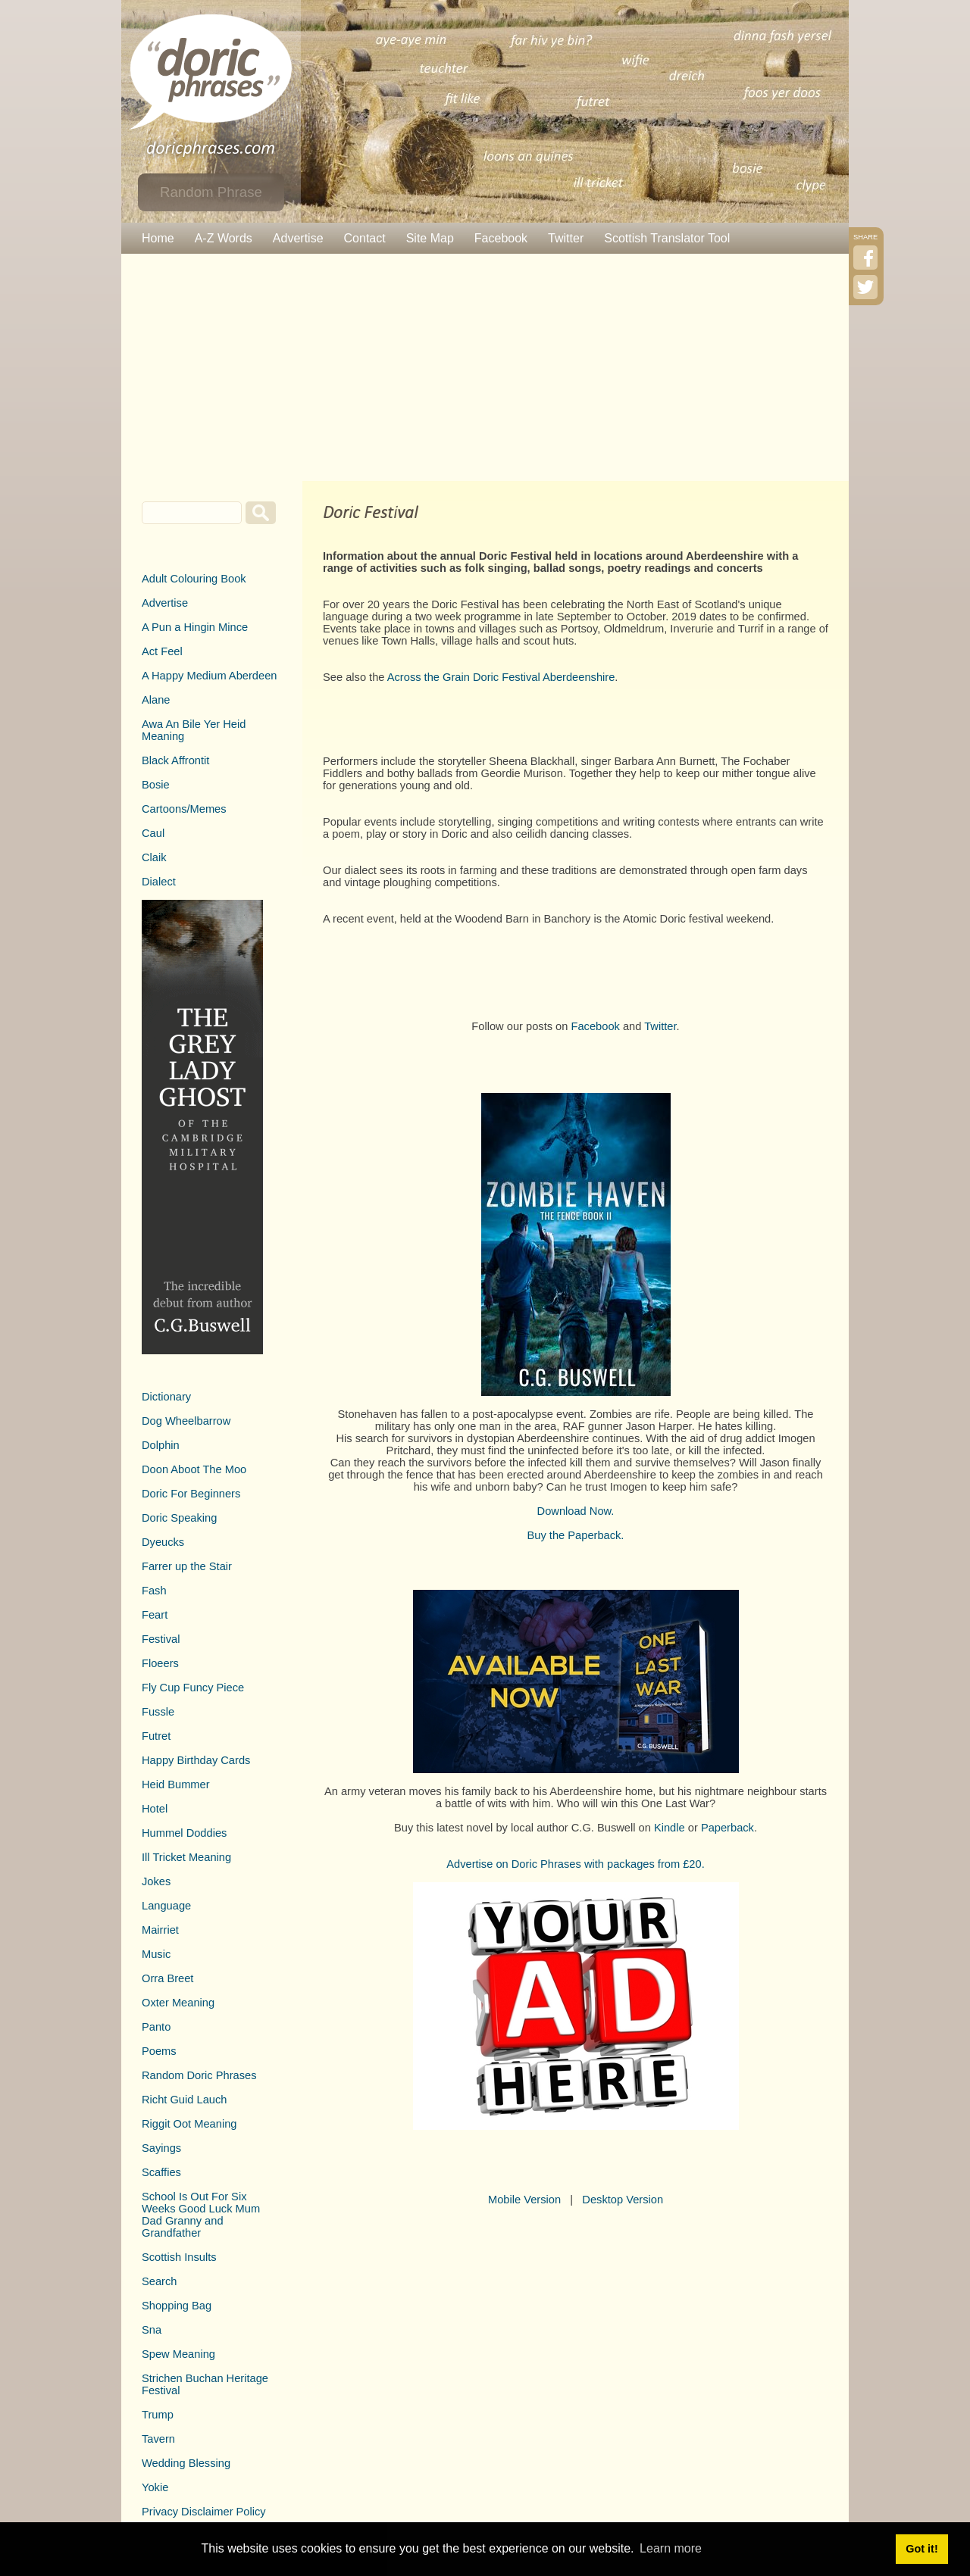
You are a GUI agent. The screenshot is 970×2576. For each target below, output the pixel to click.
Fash (154, 1591)
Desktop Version (622, 2200)
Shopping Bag (176, 2306)
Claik (154, 857)
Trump (158, 2415)
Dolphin (161, 1445)
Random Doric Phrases (199, 2075)
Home (158, 238)
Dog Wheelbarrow (186, 1421)
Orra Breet (167, 1978)
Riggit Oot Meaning (189, 2124)
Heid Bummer (176, 1784)
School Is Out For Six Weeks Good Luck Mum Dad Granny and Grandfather (201, 2214)
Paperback (727, 1828)
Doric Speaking (179, 1518)
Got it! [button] (921, 2549)
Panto (156, 2027)
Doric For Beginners (191, 1494)
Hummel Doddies (184, 1833)
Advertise (298, 238)
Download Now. (576, 1511)
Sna (151, 2330)
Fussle (158, 1712)
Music (156, 1954)
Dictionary (166, 1397)
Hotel (154, 1809)
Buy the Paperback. (575, 1535)
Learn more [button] (671, 2548)
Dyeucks (163, 1542)
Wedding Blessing (186, 2463)
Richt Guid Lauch (184, 2100)
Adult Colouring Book (194, 579)
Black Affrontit (175, 760)
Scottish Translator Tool (667, 238)
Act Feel (162, 651)
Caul (153, 833)
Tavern (158, 2439)
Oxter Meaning (178, 2003)
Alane (156, 700)
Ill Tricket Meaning (186, 1857)
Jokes (156, 1881)
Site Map (430, 238)
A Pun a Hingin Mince (195, 627)
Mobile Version (524, 2200)
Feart (154, 1615)
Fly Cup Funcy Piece (193, 1687)
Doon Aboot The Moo (194, 1469)
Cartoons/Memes (184, 809)
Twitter (566, 238)
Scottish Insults (179, 2257)
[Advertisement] (485, 367)
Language (166, 1906)
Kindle (669, 1828)
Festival (161, 1639)
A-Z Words (223, 238)
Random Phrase (211, 192)
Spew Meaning (178, 2354)
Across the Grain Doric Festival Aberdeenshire (501, 677)
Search (159, 2281)
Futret (156, 1736)
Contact (365, 238)
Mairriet (160, 1930)
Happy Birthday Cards (196, 1760)
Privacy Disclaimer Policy (204, 2512)
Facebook (500, 238)
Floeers (160, 1663)
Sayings (161, 2148)
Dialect (159, 882)
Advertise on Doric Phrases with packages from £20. (575, 1864)
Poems (159, 2051)
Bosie (156, 785)
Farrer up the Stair (187, 1566)
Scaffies (161, 2172)
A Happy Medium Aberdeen (209, 676)
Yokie (155, 2487)
